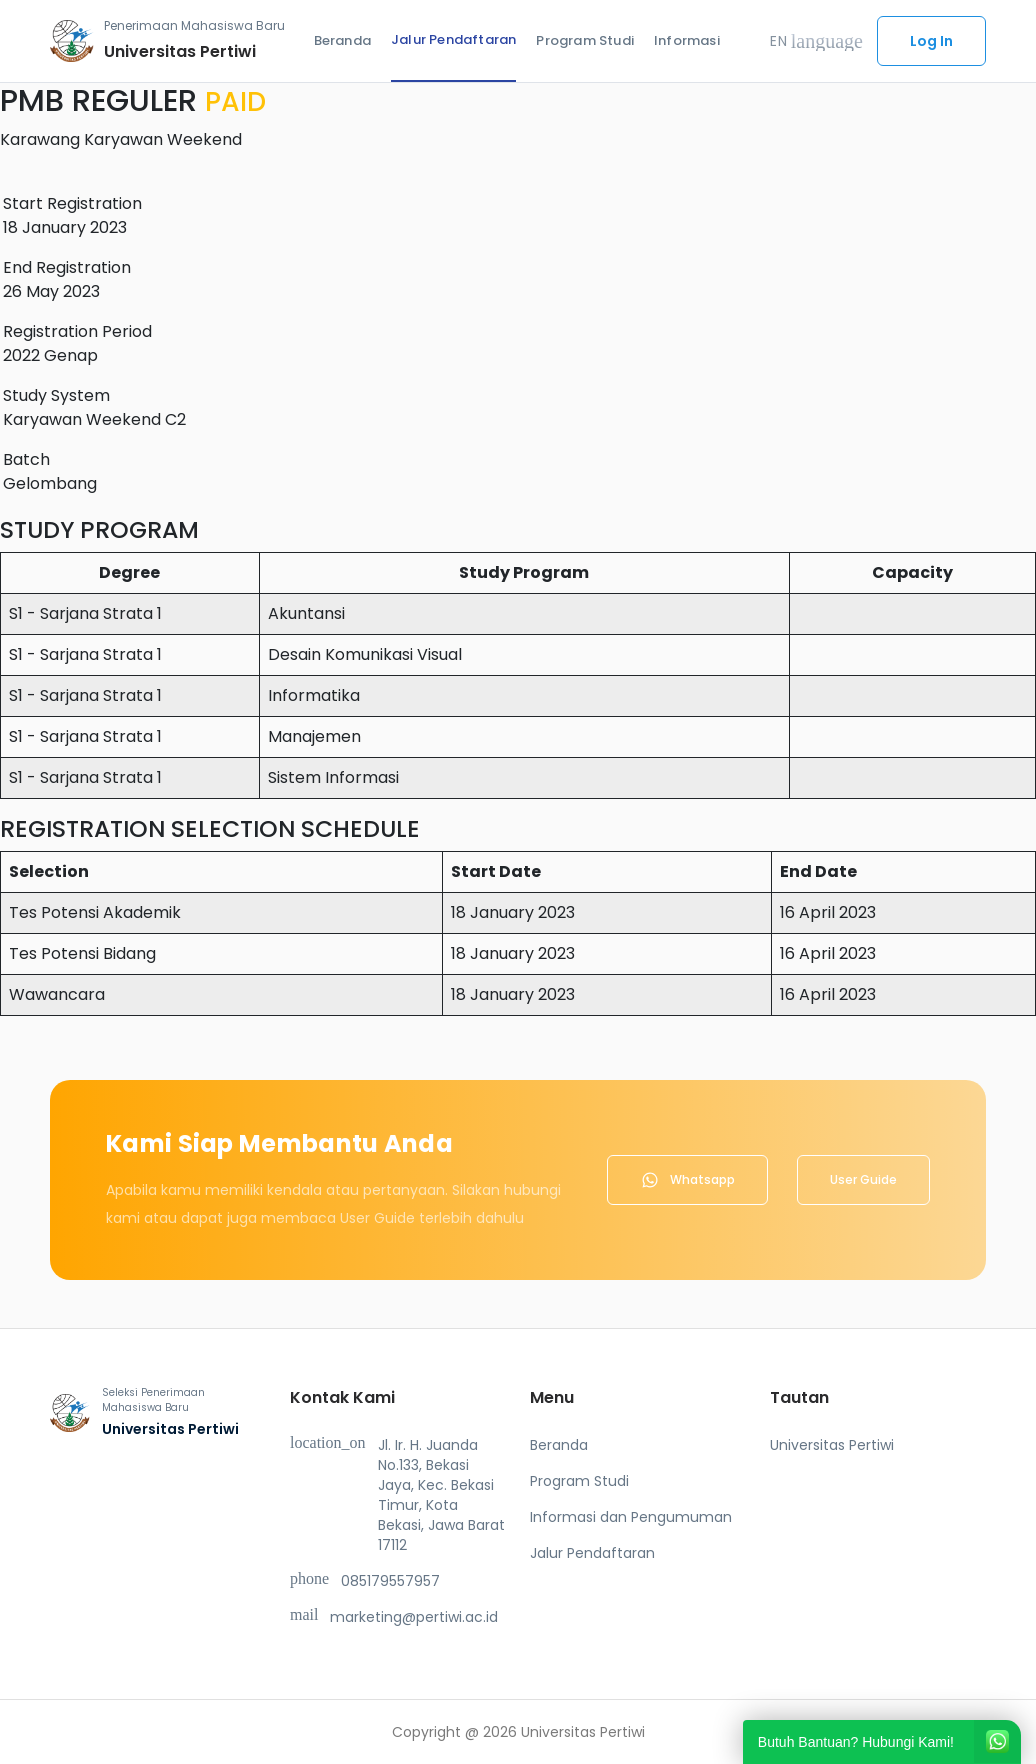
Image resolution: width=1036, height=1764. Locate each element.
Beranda (342, 40)
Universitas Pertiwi (832, 1445)
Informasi (687, 40)
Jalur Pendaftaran (453, 39)
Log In (931, 41)
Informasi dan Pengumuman (631, 1517)
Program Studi (585, 40)
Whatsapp (687, 1180)
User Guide (863, 1179)
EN (816, 41)
